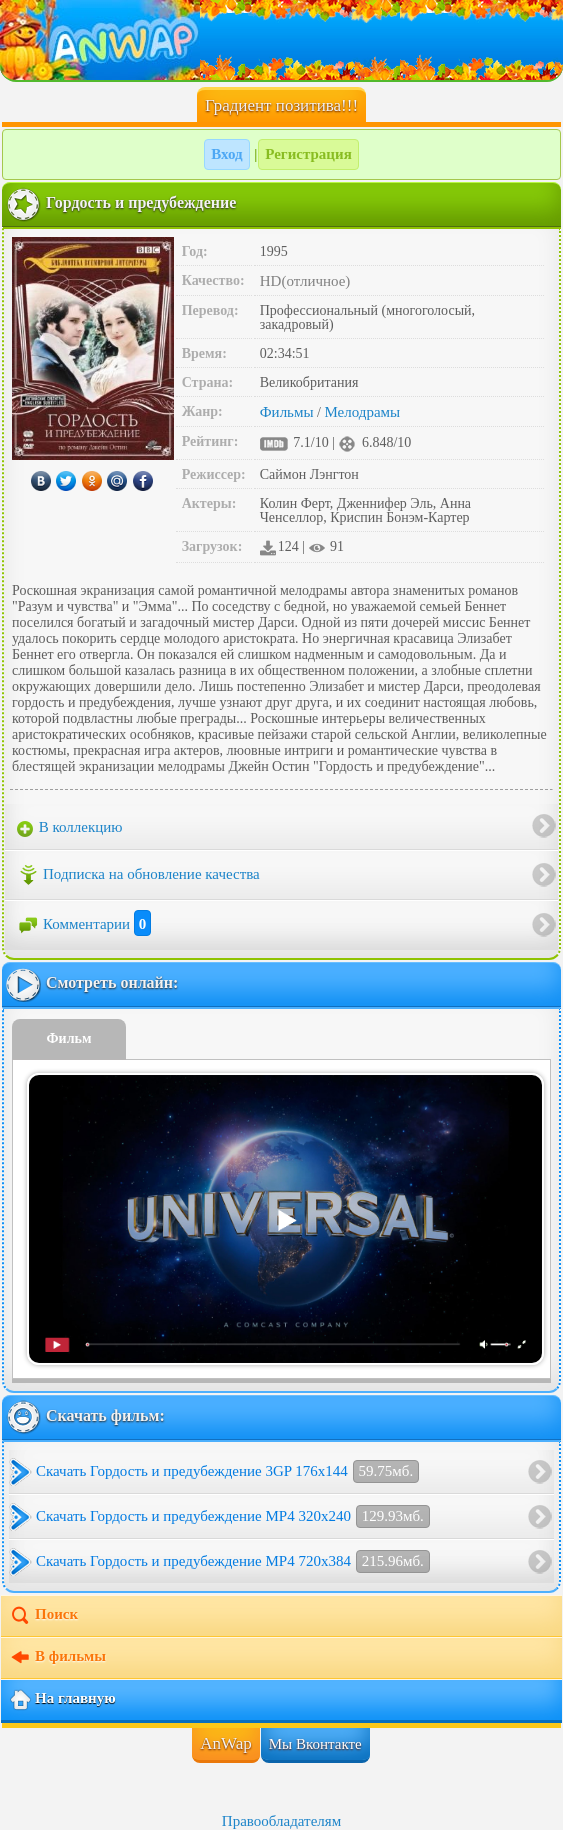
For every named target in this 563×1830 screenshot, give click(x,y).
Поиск (43, 1616)
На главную (62, 1700)
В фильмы (57, 1658)
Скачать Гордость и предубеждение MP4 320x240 (233, 1516)
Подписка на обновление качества (138, 875)
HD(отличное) (305, 281)
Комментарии (84, 924)
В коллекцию (70, 828)
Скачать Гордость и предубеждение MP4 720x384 (233, 1561)
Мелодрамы (362, 412)
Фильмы (287, 412)
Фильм (69, 1038)
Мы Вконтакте (315, 1744)
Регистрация (308, 154)
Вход (226, 154)
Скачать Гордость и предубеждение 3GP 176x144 (227, 1471)
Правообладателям (281, 1821)
